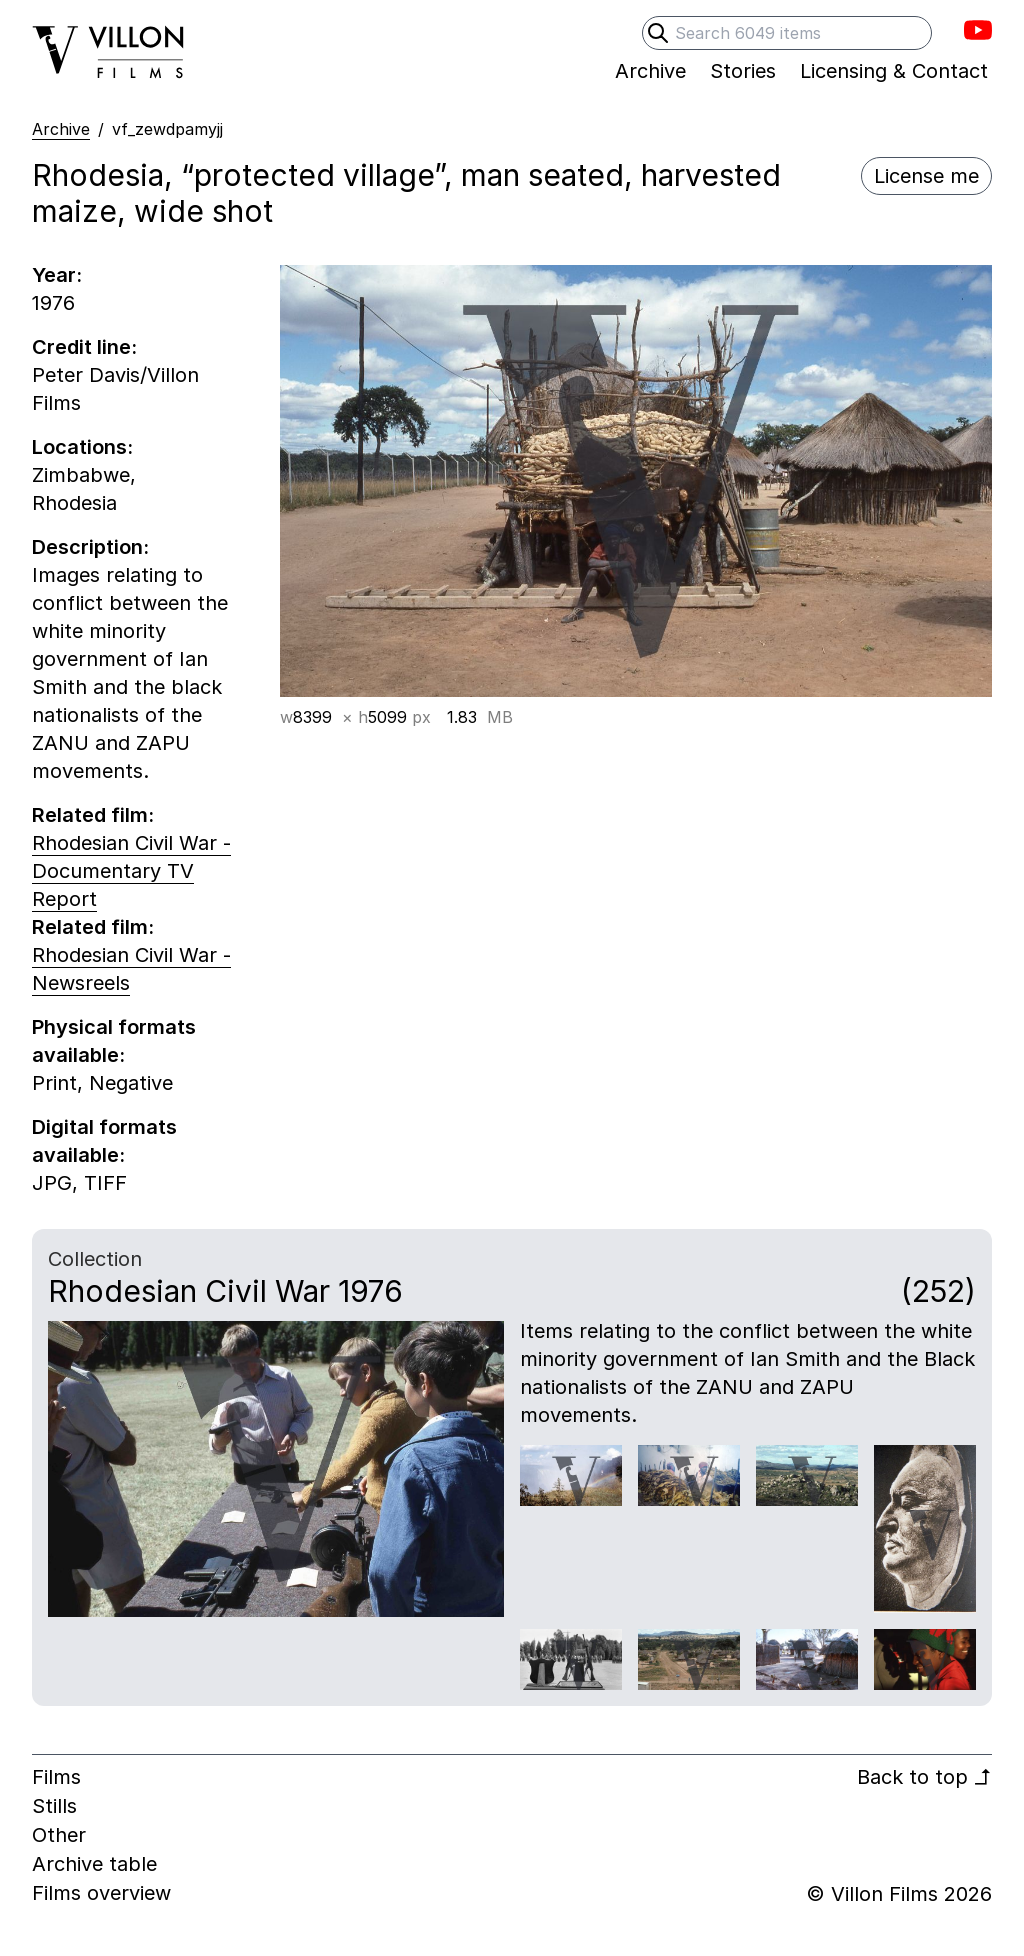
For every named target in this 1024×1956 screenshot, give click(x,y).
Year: (57, 275)
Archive (61, 129)
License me (926, 176)
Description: (90, 547)
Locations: (82, 447)
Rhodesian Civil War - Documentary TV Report (131, 871)
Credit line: (84, 347)
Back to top (924, 1777)
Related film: (93, 815)
